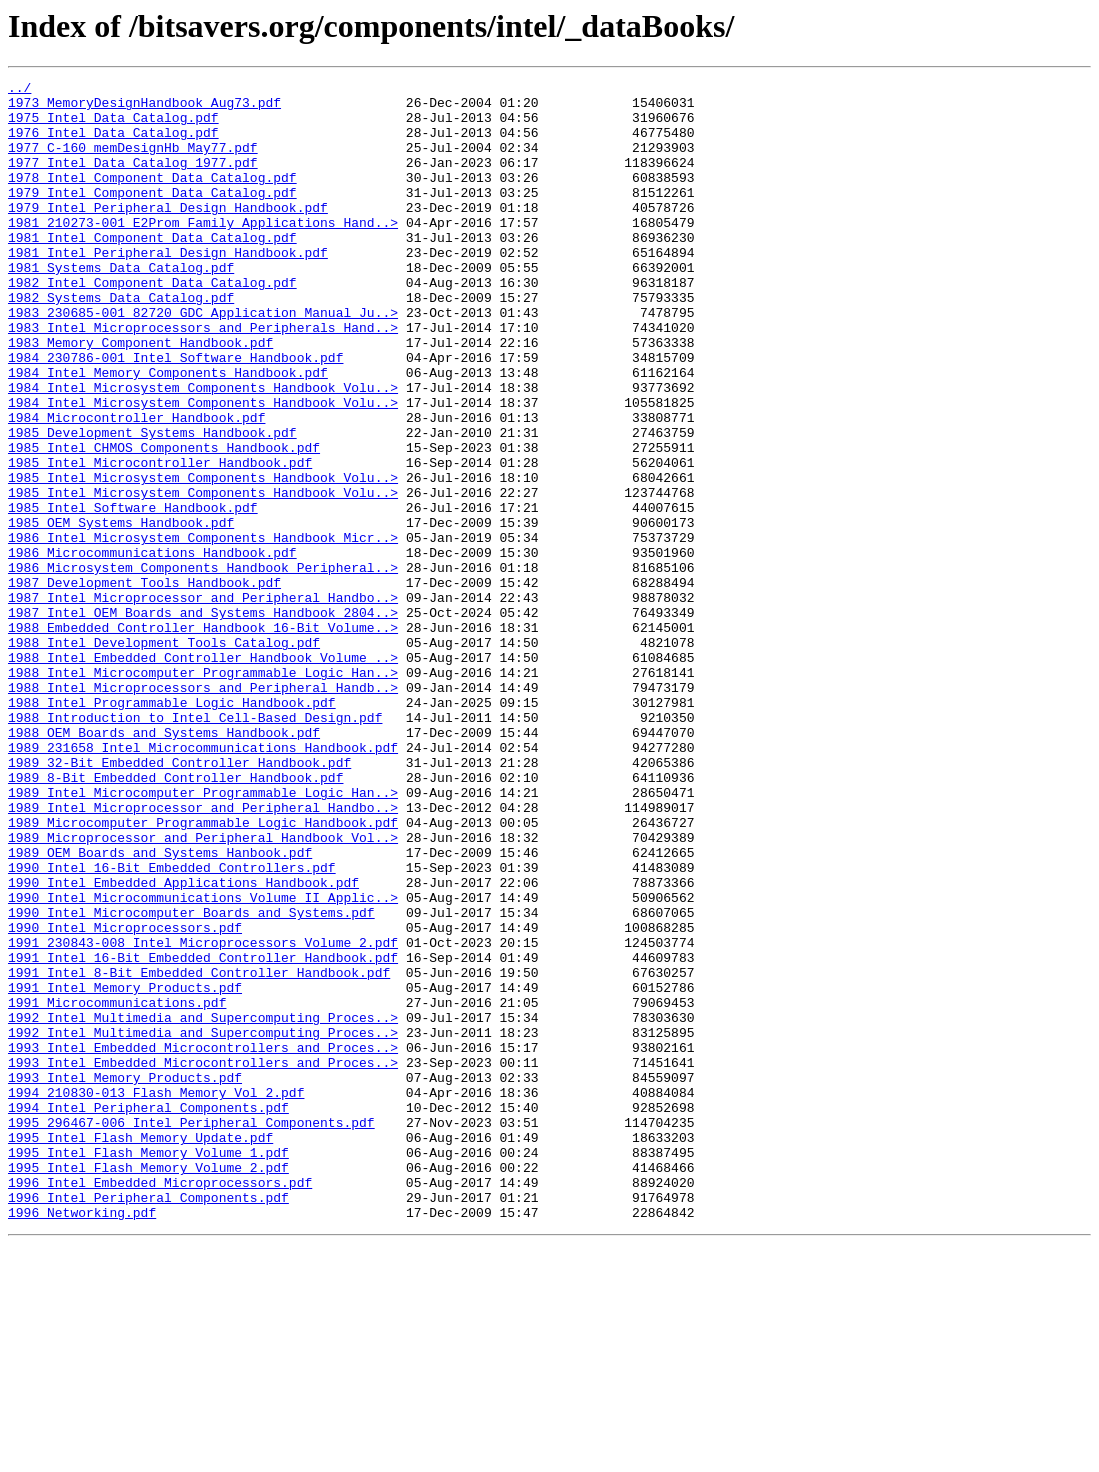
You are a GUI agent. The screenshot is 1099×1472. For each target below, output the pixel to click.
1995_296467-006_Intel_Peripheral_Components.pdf (191, 1332)
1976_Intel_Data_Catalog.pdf (113, 144)
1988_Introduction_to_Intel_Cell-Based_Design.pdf (195, 846)
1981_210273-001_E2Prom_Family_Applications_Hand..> (203, 252)
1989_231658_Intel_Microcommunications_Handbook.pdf (203, 882)
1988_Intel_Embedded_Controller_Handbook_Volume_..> (203, 774)
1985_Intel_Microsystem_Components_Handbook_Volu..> (203, 558)
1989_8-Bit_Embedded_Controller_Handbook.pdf (175, 918)
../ (19, 90)
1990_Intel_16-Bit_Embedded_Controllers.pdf (172, 1026)
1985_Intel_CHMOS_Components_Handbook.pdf (164, 522)
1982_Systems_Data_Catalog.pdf (121, 342)
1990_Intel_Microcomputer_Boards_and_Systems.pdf (191, 1080)
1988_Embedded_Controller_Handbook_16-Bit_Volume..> (203, 738)
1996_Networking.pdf (82, 1440)
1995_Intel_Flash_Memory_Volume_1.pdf (148, 1368)
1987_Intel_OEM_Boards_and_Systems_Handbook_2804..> (203, 720)
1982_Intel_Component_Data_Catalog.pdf (152, 324)
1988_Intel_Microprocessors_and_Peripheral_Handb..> (203, 810)
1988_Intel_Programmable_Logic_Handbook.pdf (172, 828)
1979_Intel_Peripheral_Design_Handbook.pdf (168, 234)
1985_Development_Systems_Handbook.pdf (152, 504)
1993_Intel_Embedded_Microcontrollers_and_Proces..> (203, 1242)
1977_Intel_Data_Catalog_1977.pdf (133, 180)
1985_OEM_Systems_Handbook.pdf (121, 612)
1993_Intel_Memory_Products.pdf (125, 1278)
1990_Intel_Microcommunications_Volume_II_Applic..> (203, 1062)
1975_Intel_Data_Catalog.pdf (113, 126)
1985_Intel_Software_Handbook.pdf (133, 594)
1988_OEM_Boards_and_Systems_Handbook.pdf (164, 864)
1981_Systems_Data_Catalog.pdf (121, 306)
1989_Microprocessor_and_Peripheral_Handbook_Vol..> (203, 990)
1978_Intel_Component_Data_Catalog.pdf (152, 198)
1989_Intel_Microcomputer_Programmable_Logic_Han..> (203, 936)
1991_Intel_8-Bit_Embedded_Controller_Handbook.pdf (199, 1152)
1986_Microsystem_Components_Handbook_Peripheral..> (203, 666)
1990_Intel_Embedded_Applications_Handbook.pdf (183, 1044)
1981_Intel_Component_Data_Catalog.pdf (152, 270)
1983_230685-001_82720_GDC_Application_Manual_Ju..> (203, 360)
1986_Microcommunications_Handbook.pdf (152, 648)
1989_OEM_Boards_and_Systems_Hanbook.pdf (160, 1008)
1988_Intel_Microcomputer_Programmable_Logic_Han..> (203, 792)
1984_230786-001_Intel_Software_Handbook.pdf (175, 414)
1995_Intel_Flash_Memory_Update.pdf (140, 1350)
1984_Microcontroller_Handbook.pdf (136, 486)
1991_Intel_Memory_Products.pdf (125, 1170)
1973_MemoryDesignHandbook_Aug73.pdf (144, 108)
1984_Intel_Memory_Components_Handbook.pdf (168, 432)
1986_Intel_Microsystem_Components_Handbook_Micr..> (203, 630)
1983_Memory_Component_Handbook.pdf (140, 396)
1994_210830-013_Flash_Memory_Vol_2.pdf (156, 1296)
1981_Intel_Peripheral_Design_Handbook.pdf (168, 288)
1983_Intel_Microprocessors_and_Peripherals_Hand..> (203, 378)
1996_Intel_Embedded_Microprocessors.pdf (160, 1404)
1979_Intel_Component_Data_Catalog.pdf (152, 216)
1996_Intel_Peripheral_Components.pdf (148, 1422)
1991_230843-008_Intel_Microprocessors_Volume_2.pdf (203, 1116)
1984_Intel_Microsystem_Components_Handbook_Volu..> (203, 450)
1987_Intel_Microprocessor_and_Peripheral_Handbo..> (203, 702)
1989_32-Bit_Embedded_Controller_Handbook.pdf (179, 900)
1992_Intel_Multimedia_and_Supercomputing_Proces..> (203, 1206)
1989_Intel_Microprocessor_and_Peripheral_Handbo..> (203, 954)
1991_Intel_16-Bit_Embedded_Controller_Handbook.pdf (203, 1134)
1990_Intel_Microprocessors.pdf (125, 1098)
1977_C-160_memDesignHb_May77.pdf (133, 162)
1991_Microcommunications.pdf (117, 1188)
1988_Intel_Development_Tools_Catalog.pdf (164, 756)
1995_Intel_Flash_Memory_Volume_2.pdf (148, 1386)
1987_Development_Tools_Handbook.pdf (144, 684)
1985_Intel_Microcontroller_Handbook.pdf (160, 540)
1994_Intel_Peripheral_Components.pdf (148, 1314)
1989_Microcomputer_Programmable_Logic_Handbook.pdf (203, 972)
